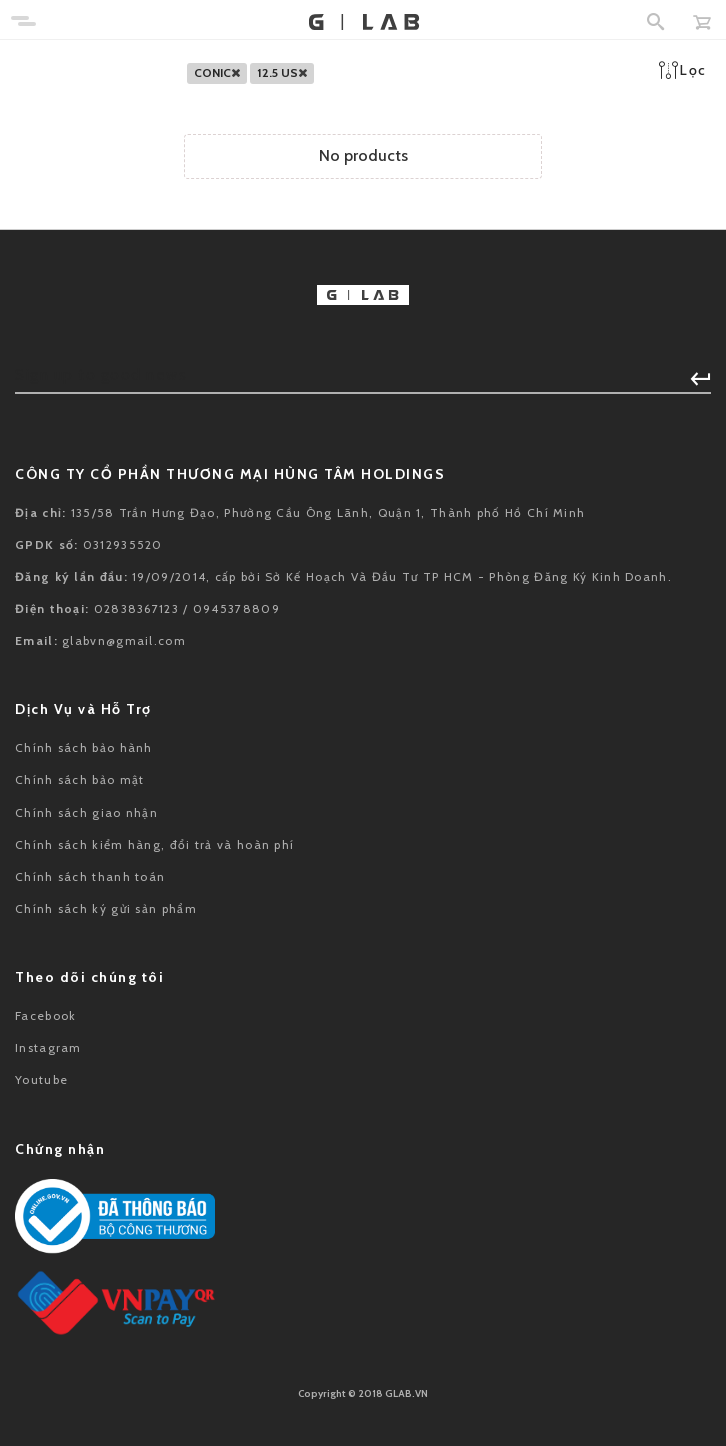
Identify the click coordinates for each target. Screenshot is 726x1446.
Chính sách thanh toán (90, 876)
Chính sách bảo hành (84, 747)
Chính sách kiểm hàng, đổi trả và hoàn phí (154, 844)
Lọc (682, 70)
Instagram (48, 1047)
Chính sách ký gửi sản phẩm (106, 908)
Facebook (45, 1015)
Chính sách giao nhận (86, 812)
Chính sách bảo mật (79, 779)
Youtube (41, 1079)
